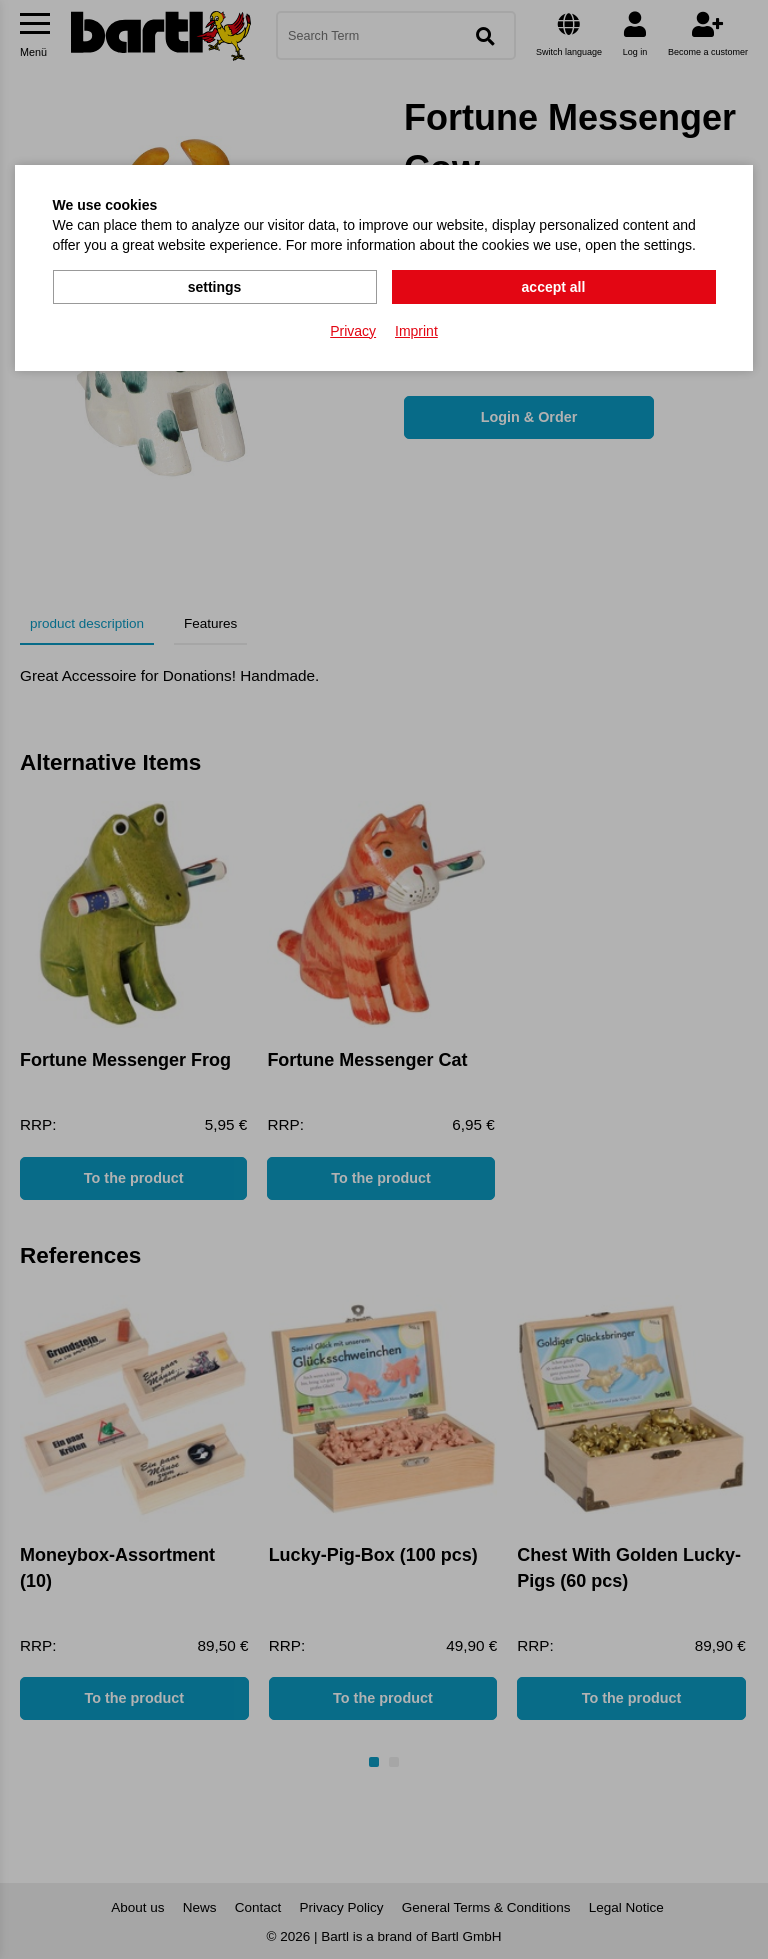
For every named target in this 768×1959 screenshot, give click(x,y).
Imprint (416, 331)
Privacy (353, 331)
